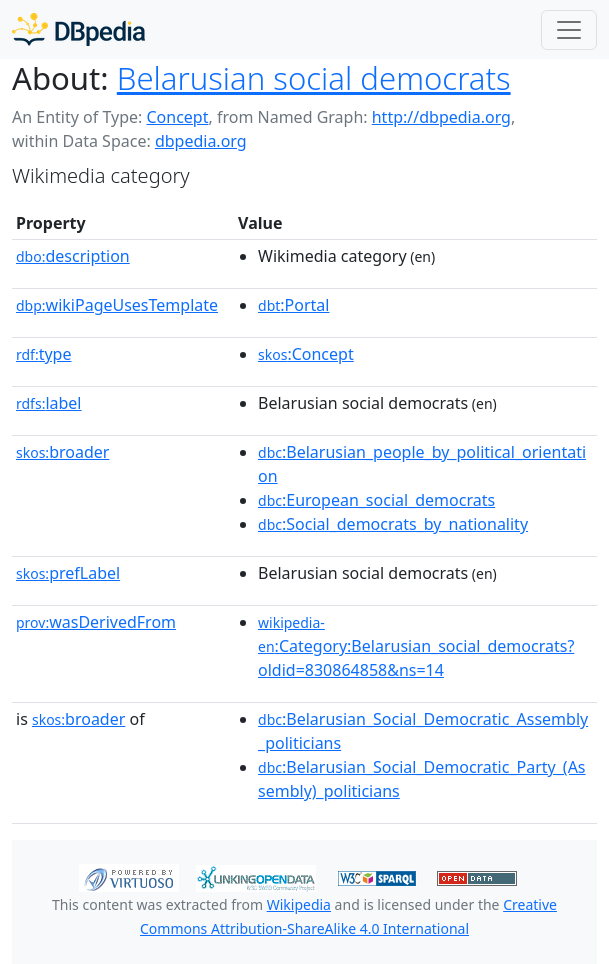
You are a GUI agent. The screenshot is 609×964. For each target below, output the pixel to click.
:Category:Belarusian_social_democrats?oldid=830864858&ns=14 (416, 647)
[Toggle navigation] (569, 30)
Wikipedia (299, 904)
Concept (177, 117)
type (44, 354)
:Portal (293, 305)
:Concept (306, 354)
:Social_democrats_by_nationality (393, 524)
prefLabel (68, 573)
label (49, 403)
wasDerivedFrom (96, 622)
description (73, 256)
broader (62, 452)
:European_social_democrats (376, 500)
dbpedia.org (201, 141)
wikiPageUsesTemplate (117, 305)
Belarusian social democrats (314, 78)
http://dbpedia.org (441, 117)
